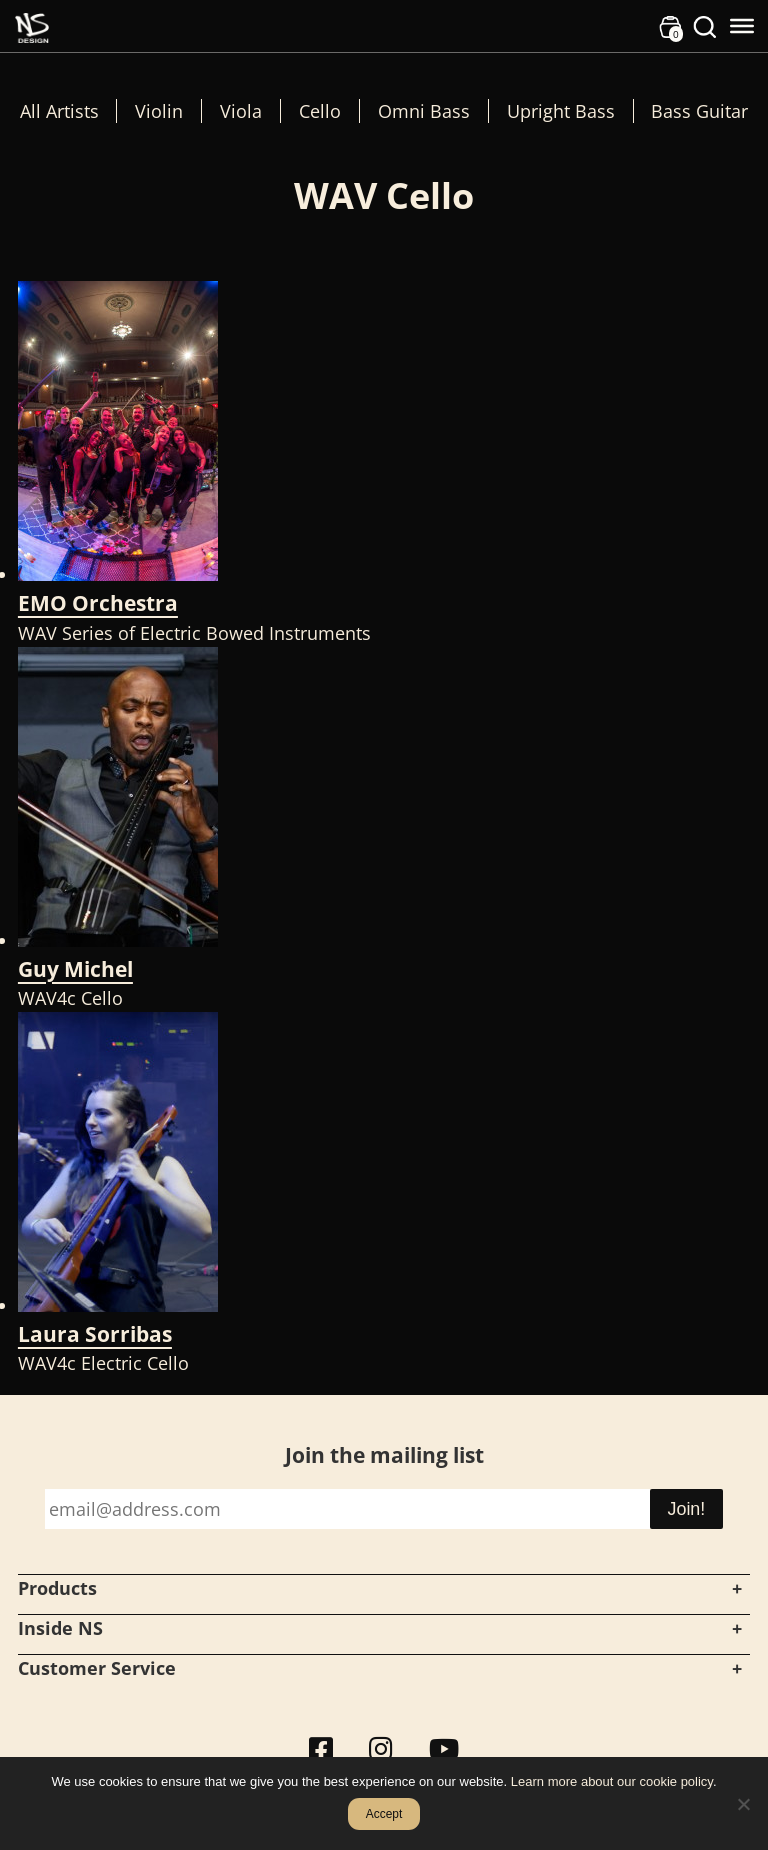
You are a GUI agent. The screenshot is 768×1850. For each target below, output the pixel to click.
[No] (743, 1804)
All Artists (59, 111)
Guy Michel (75, 969)
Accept (384, 1814)
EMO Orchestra (98, 603)
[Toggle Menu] (742, 26)
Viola (241, 111)
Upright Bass (561, 111)
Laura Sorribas (95, 1334)
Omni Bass (424, 111)
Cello (320, 111)
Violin (159, 111)
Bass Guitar (699, 111)
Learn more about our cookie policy (612, 1781)
